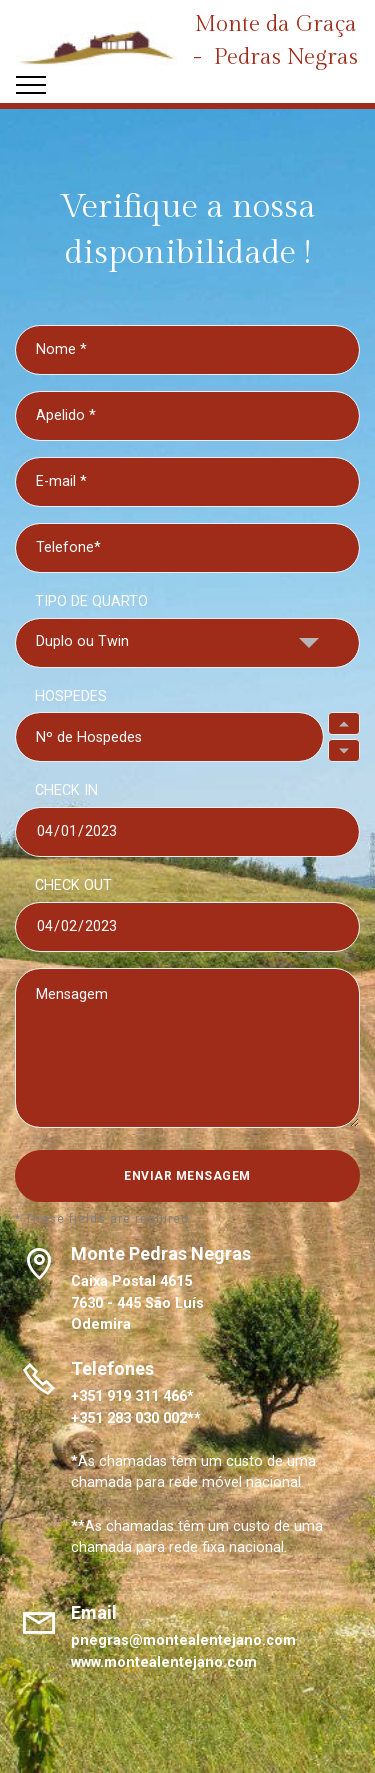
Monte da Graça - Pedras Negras (275, 40)
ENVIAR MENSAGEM (187, 1176)
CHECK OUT (73, 885)
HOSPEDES (71, 696)
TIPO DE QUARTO (91, 601)
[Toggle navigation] (31, 85)
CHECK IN (66, 790)
